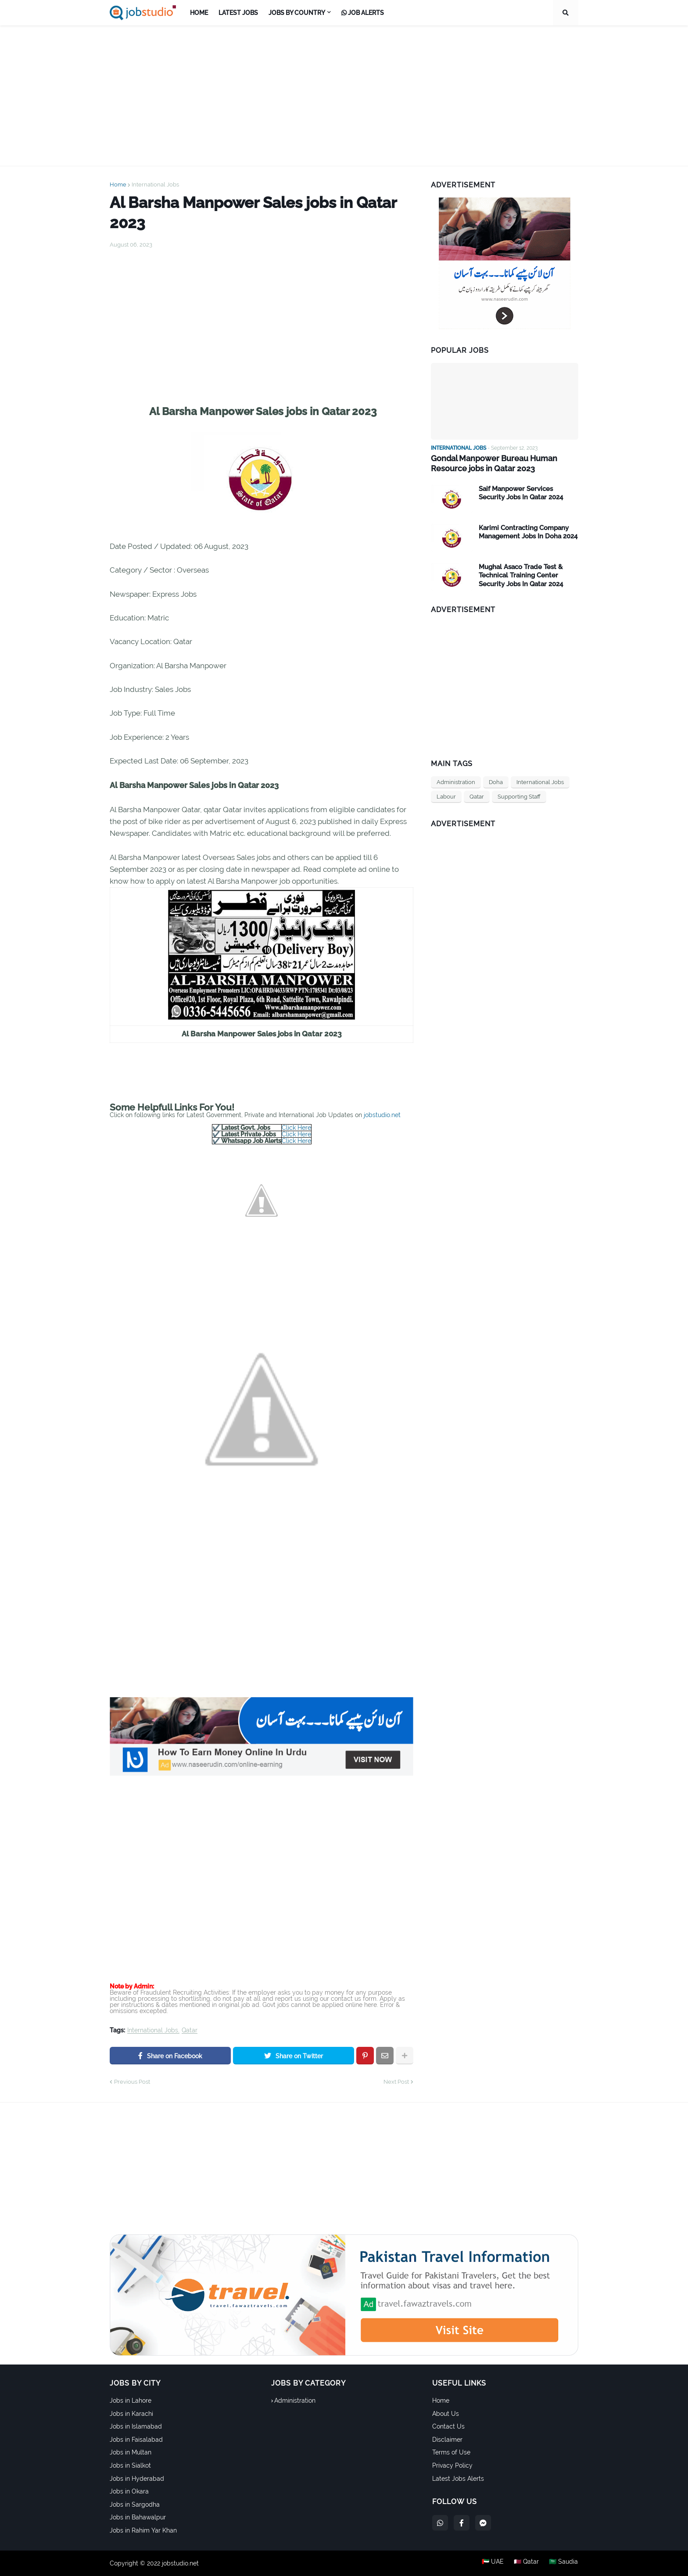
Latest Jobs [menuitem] (238, 12)
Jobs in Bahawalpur (138, 2517)
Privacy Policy (452, 2465)
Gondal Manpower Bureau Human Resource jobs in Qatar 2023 (494, 463)
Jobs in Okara (129, 2491)
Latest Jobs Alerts (458, 2478)
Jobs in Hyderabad (137, 2478)
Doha (496, 781)
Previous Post (132, 2081)
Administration (456, 781)
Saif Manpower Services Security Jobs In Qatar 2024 (521, 492)
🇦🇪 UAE (492, 2563)
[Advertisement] (344, 95)
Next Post (396, 2081)
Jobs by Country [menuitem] (297, 12)
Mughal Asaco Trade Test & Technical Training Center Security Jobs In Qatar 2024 (521, 575)
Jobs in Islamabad (136, 2426)
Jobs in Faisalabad (136, 2439)
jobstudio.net (382, 1114)
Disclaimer (447, 2439)
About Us (445, 2413)
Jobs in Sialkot (130, 2465)
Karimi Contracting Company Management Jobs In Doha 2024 (528, 531)
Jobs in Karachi (131, 2413)
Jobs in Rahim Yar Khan (143, 2530)
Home (118, 184)
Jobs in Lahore (130, 2400)
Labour (446, 796)
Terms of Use (451, 2452)
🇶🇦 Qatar (526, 2563)
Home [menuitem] (199, 12)
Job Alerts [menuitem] (362, 12)
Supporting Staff (519, 796)
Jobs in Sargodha (135, 2504)
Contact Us (448, 2426)
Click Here (296, 1127)
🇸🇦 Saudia (563, 2563)
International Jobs (155, 184)
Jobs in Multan (130, 2452)
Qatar (189, 2030)
